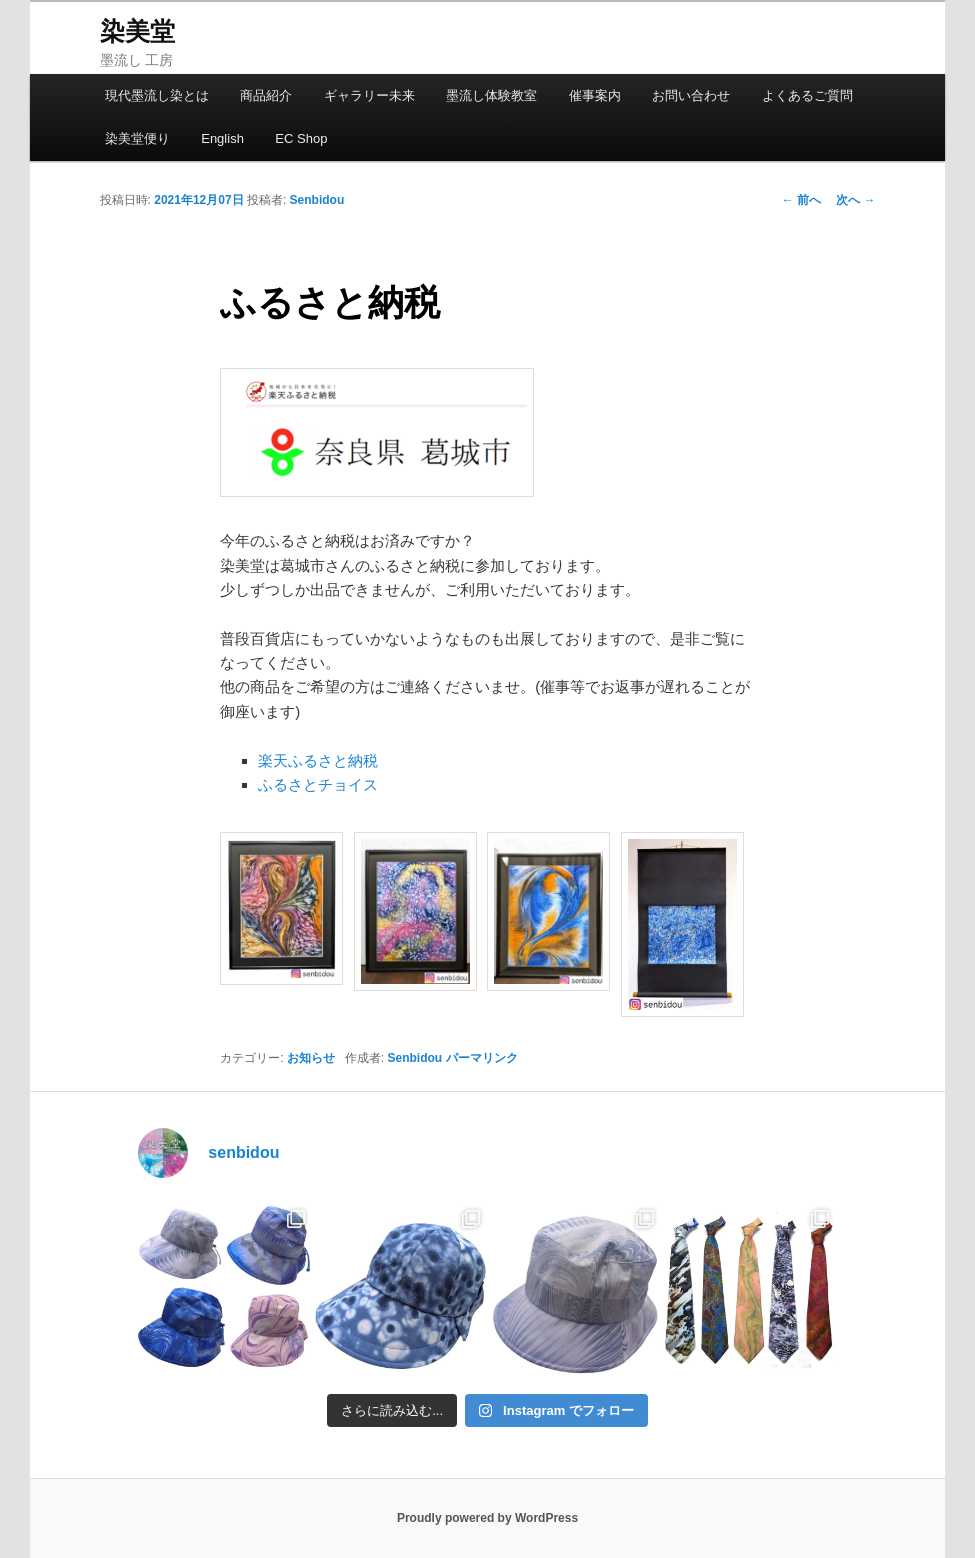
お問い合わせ (691, 95)
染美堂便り (137, 138)
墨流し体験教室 (491, 95)
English (222, 138)
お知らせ (311, 1058)
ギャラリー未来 (369, 95)
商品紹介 (266, 95)
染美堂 (137, 31)
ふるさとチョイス (318, 784)
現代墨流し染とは (157, 95)
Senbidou (317, 200)
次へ (855, 200)
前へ (801, 200)
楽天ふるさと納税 (318, 760)
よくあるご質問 (807, 95)
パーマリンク (482, 1058)
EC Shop (301, 138)
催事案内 (595, 95)
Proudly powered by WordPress (487, 1518)
